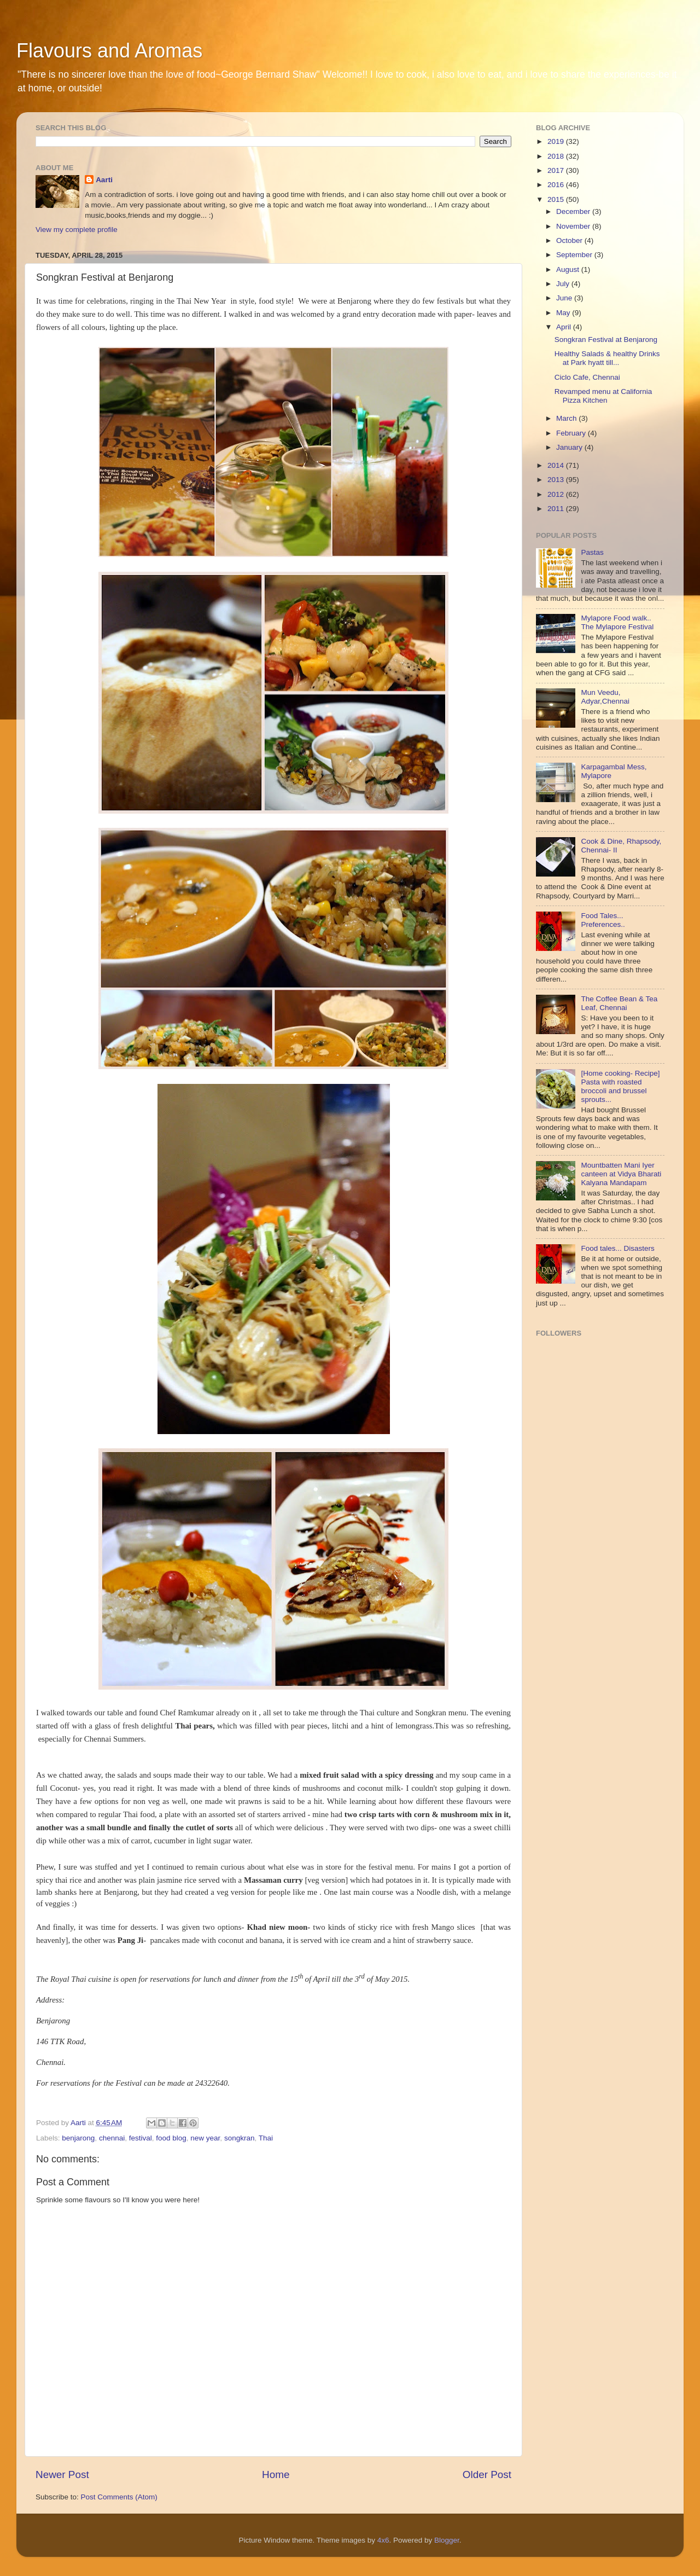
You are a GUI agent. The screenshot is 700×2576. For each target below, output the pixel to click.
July (563, 284)
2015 (556, 199)
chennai (112, 2138)
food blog (171, 2138)
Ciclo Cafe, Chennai (587, 377)
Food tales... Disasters (617, 1248)
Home (275, 2474)
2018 (556, 156)
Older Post (487, 2474)
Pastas (592, 552)
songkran (239, 2138)
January (570, 447)
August (568, 269)
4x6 (383, 2540)
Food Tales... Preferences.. (603, 920)
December (574, 211)
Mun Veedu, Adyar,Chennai (605, 696)
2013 (556, 479)
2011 (556, 508)
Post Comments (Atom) (119, 2497)
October (570, 240)
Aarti (104, 180)
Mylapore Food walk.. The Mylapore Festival (617, 622)
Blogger (446, 2540)
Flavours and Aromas (109, 50)
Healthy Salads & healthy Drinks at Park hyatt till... (607, 358)
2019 (556, 141)
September (575, 255)
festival (140, 2138)
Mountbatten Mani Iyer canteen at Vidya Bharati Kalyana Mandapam (621, 1174)
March (567, 418)
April (564, 327)
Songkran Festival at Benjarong (606, 339)
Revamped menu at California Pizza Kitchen (603, 395)
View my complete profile (77, 229)
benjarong (78, 2138)
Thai (266, 2138)
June (565, 298)
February (572, 433)
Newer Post (62, 2474)
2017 (556, 170)
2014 (556, 465)
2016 (556, 185)
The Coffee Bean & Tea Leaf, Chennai (619, 1003)
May (564, 313)
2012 (556, 494)
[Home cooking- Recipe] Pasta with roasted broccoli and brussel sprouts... (620, 1086)
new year (205, 2138)
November (574, 226)
